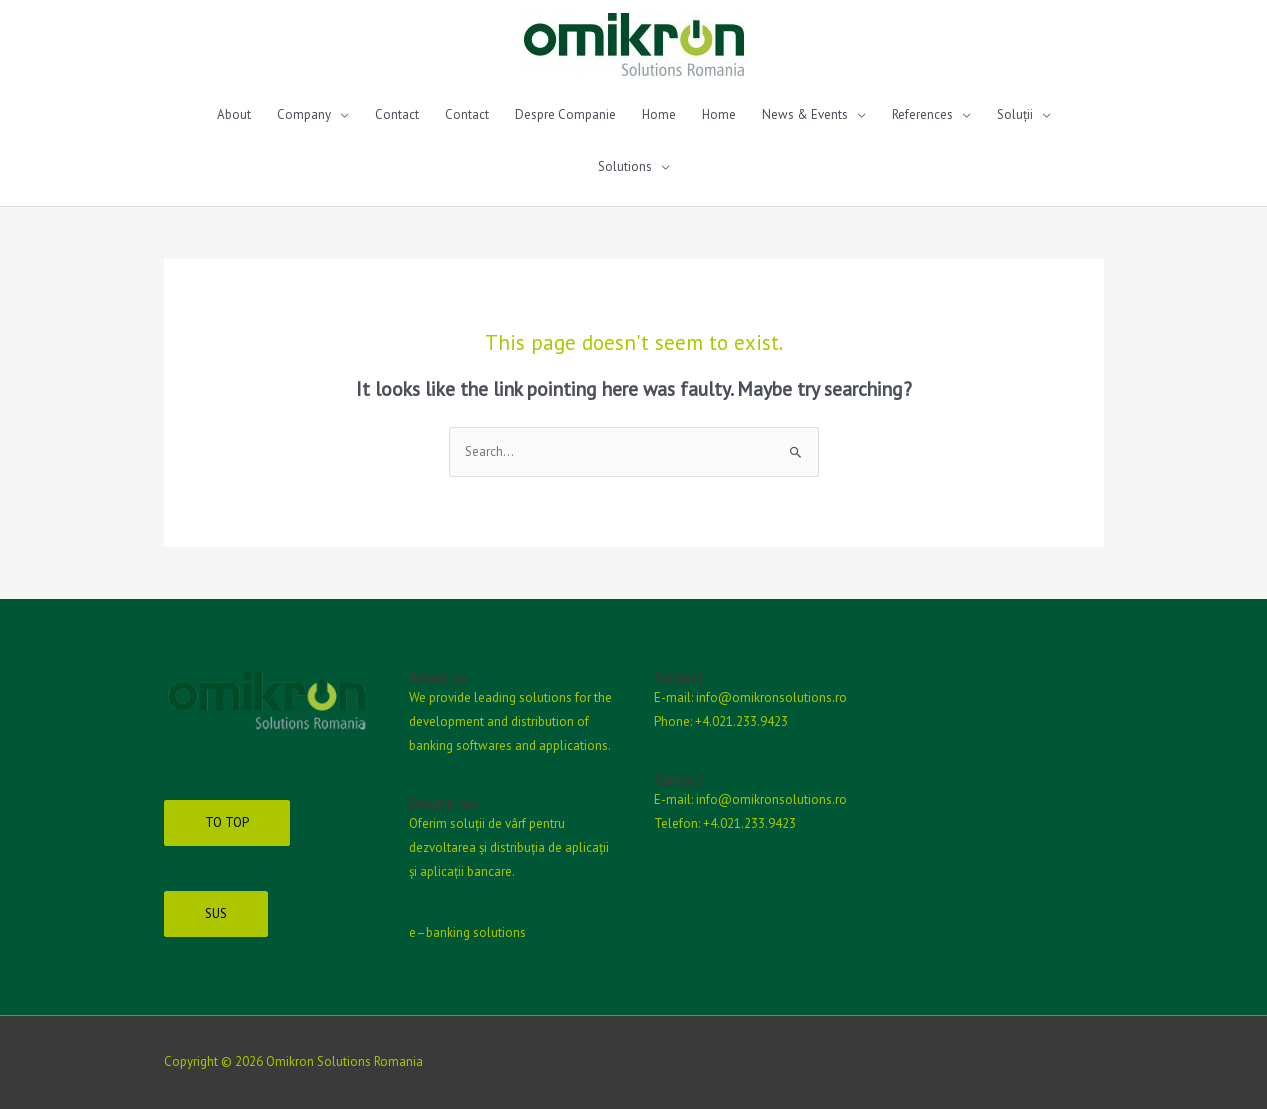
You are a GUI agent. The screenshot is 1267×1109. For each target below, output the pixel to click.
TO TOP (227, 822)
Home (659, 114)
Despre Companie (565, 114)
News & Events (805, 114)
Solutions (625, 166)
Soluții (1015, 114)
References (922, 114)
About (234, 114)
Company (304, 114)
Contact (397, 114)
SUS (216, 913)
